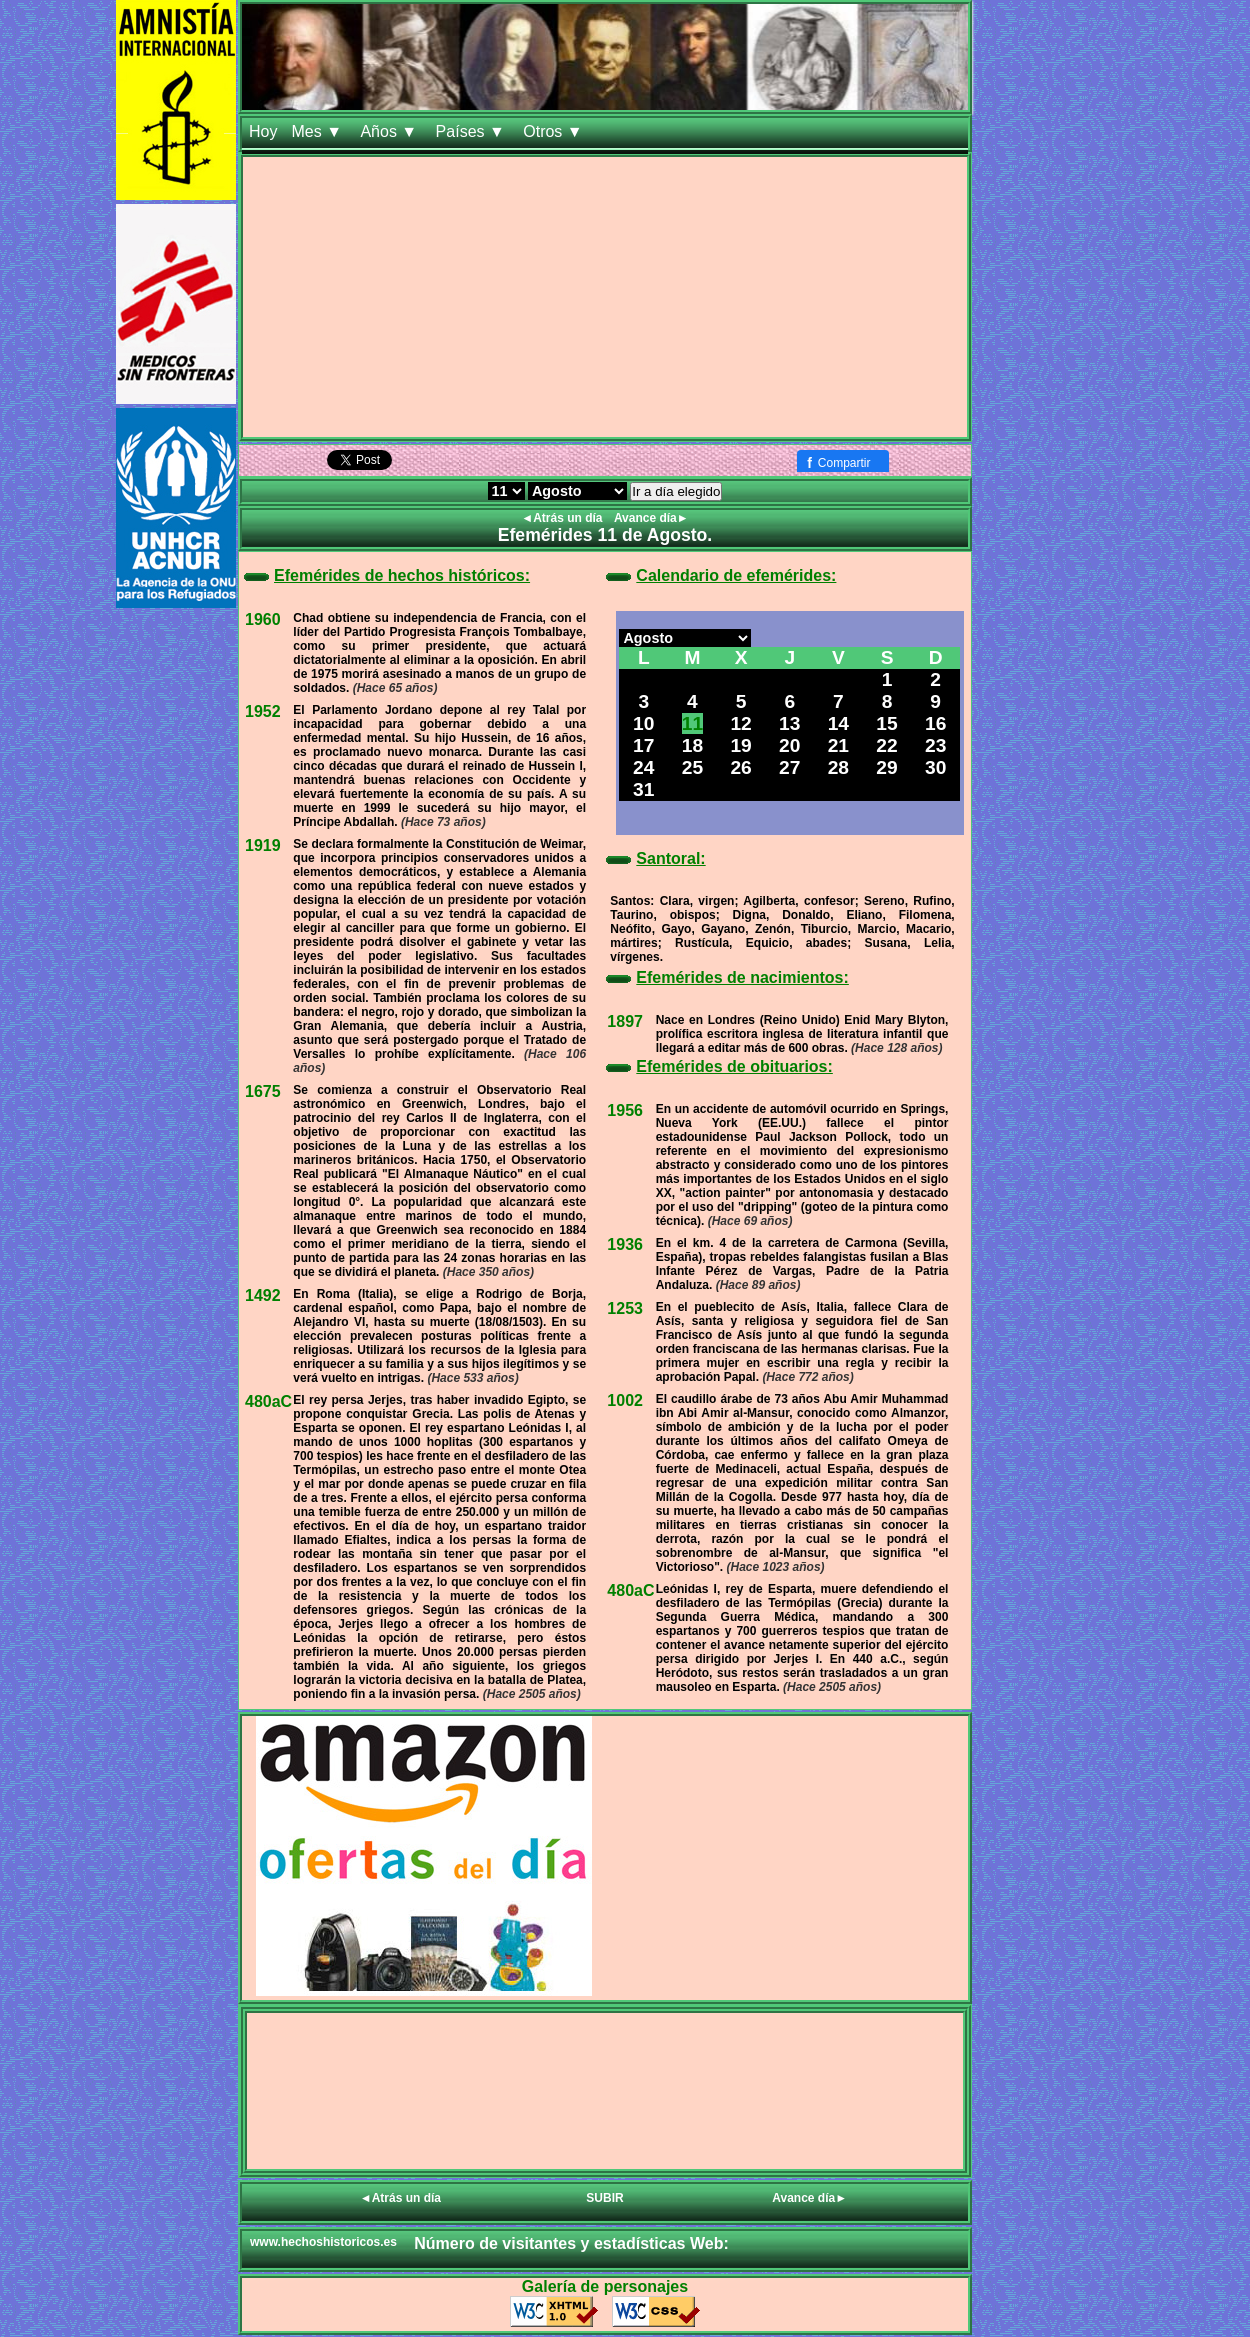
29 (886, 767)
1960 (263, 619)
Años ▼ (390, 131)
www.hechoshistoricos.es (323, 2242)
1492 (263, 1295)
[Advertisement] (605, 297)
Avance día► (651, 518)
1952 (263, 711)
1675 (263, 1091)
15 (886, 723)
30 (935, 767)
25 (692, 767)
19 (740, 745)
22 (886, 745)
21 (838, 745)
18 (692, 745)
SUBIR (604, 2198)
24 (643, 767)
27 (789, 767)
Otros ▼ (555, 131)
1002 (625, 1400)
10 (643, 723)
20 (789, 745)
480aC (268, 1401)
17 (643, 745)
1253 (625, 1308)
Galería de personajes (605, 2286)
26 (740, 767)
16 (935, 723)
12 (740, 723)
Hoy (263, 131)
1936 (625, 1244)
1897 (625, 1021)
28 (838, 767)
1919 (263, 845)
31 (643, 789)
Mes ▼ (318, 131)
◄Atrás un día (563, 518)
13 (789, 723)
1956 (625, 1110)
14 (838, 723)
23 (935, 745)
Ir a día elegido (676, 491)
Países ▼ (473, 131)
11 (692, 723)
